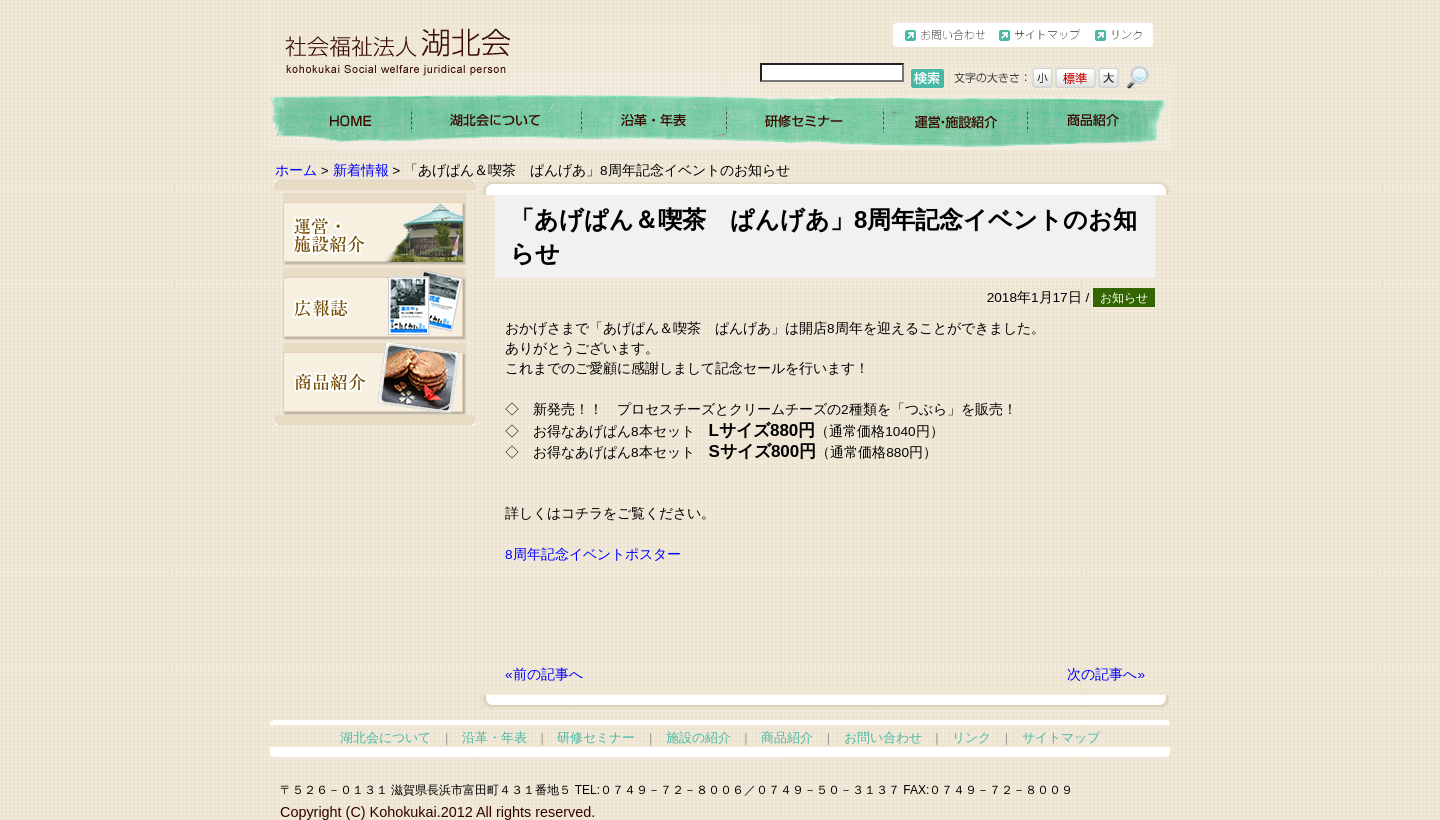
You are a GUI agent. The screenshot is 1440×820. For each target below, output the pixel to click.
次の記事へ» (1106, 674)
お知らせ (1124, 298)
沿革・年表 (494, 737)
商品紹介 (787, 737)
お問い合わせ (883, 737)
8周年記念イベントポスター (593, 554)
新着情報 (361, 170)
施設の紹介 (698, 737)
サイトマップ (1061, 737)
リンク (971, 737)
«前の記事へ (544, 674)
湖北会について (385, 737)
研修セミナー (596, 737)
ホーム (296, 170)
